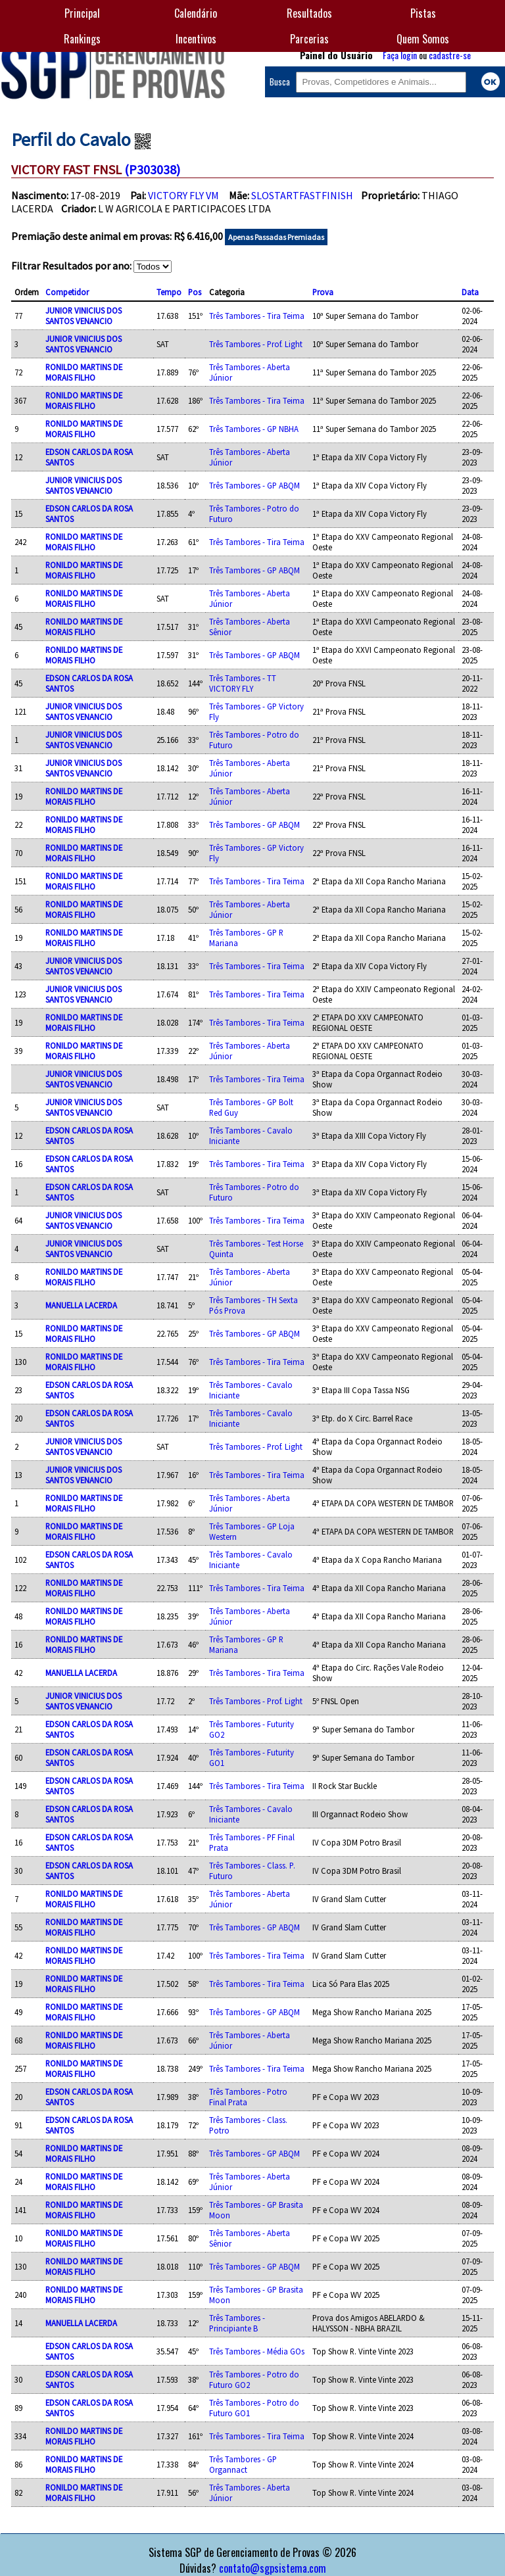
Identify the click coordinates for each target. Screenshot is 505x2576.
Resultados (309, 13)
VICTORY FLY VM (183, 195)
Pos (194, 292)
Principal (82, 13)
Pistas (423, 13)
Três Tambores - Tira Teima (256, 315)
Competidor (67, 292)
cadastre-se (450, 55)
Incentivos (196, 39)
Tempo (168, 292)
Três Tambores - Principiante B (237, 2322)
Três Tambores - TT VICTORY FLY (242, 683)
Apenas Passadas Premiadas (276, 237)
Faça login (400, 55)
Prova (322, 292)
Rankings (82, 39)
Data (470, 292)
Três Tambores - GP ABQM (254, 485)
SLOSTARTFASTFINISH (302, 195)
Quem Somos (423, 39)
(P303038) (152, 169)
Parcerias (309, 39)
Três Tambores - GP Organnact (243, 2464)
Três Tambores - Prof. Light (255, 344)
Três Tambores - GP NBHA (254, 428)
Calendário (195, 13)
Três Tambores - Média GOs (256, 2351)
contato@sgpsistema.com (272, 2568)
